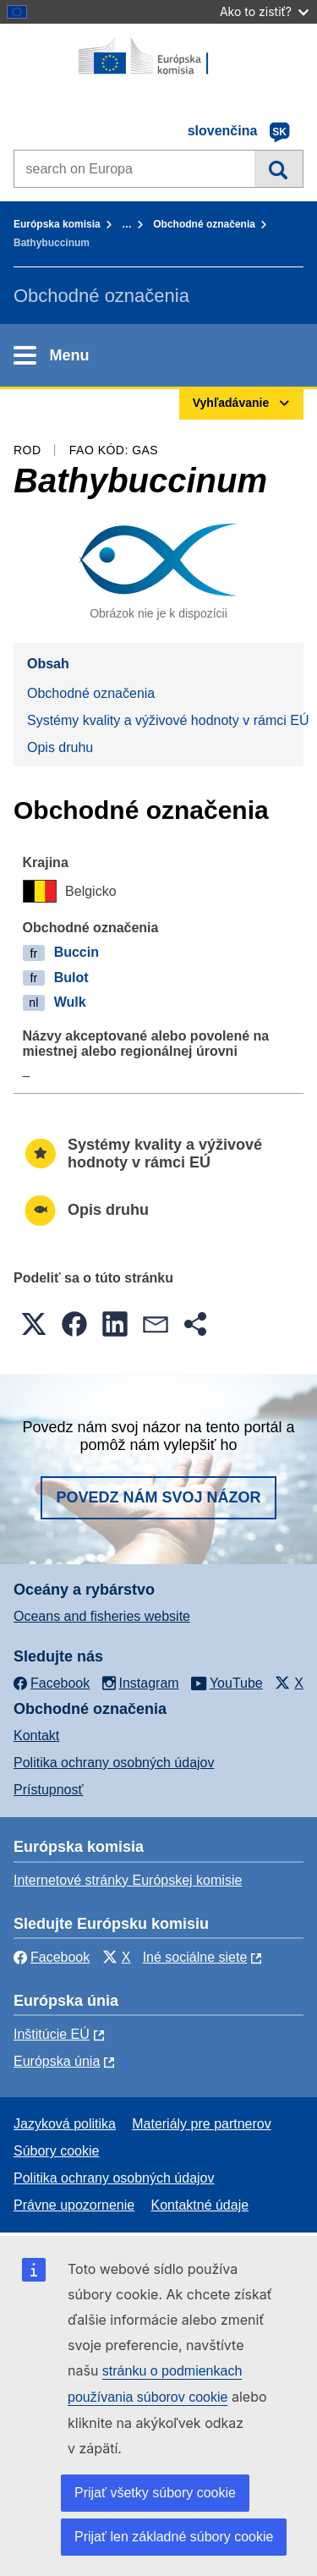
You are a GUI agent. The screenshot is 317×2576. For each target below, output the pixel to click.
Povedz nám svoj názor (158, 1497)
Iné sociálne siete (195, 1957)
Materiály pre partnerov (201, 2124)
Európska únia (57, 2061)
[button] (34, 1324)
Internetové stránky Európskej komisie (128, 1880)
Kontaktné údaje (199, 2205)
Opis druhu (60, 747)
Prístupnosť (48, 1789)
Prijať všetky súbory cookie (155, 2492)
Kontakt (36, 1735)
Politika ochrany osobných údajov (114, 1762)
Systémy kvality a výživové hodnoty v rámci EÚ (165, 720)
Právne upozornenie (74, 2205)
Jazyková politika (65, 2124)
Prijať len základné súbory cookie (173, 2536)
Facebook (52, 1957)
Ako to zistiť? (264, 11)
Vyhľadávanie (278, 168)
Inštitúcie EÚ (52, 2034)
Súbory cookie (56, 2151)
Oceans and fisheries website (102, 1616)
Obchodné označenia (204, 224)
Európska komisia (57, 224)
